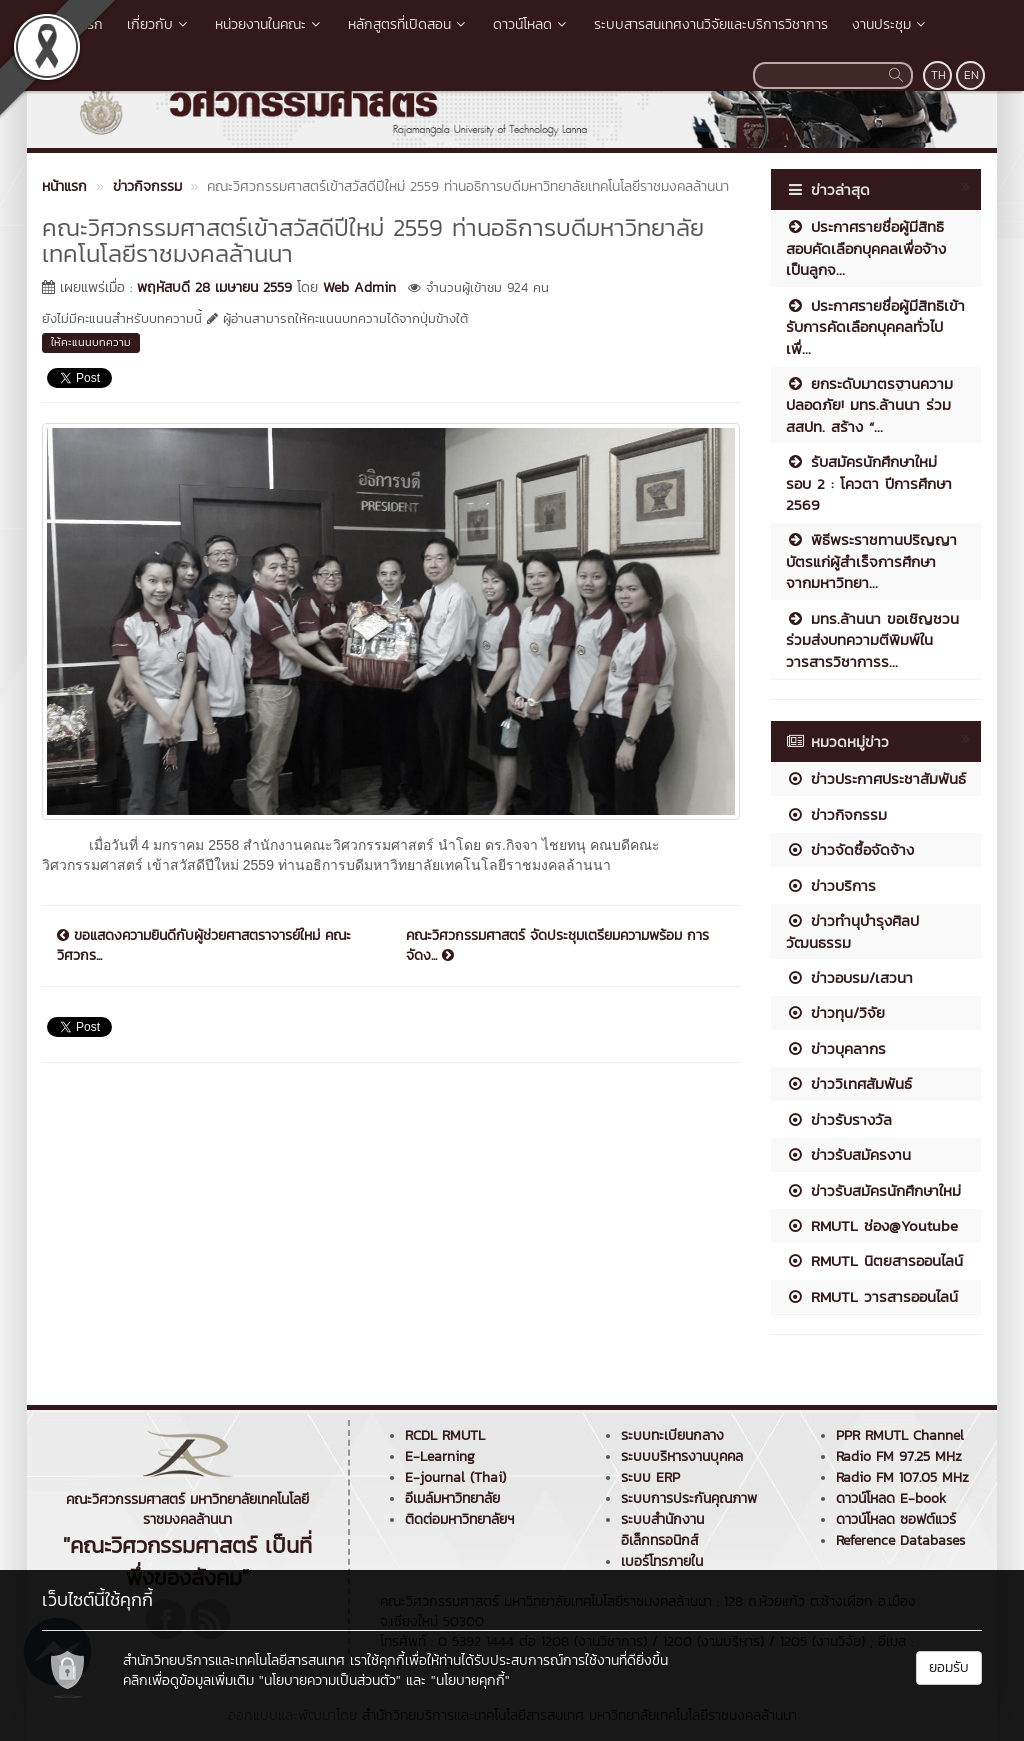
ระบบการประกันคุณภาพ (689, 1498)
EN (971, 75)
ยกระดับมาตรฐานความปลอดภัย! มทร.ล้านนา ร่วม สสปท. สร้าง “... (869, 405)
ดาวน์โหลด (531, 24)
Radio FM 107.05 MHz (902, 1477)
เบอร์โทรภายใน (662, 1561)
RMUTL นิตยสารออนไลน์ (874, 1260)
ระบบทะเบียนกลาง (672, 1435)
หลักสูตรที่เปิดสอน (408, 24)
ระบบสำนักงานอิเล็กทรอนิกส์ (662, 1530)
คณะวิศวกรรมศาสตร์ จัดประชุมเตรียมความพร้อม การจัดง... (557, 946)
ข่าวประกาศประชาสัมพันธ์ (876, 778)
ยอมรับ (949, 1667)
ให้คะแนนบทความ (91, 342)
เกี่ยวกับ (159, 24)
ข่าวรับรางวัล (839, 1119)
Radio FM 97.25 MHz (899, 1456)
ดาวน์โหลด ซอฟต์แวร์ (896, 1519)
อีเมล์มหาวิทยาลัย (452, 1498)
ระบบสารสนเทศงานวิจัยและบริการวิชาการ (711, 24)
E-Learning (440, 1456)
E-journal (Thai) (455, 1477)
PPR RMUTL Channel (900, 1435)
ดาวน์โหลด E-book (891, 1498)
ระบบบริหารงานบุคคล (682, 1456)
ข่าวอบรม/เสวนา (849, 977)
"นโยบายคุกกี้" (470, 1680)
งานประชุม (890, 24)
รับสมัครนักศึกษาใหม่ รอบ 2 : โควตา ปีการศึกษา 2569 (869, 483)
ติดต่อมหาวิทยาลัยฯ (459, 1519)
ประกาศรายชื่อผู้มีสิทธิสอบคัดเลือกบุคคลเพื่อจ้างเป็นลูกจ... (866, 248)
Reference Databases (900, 1540)
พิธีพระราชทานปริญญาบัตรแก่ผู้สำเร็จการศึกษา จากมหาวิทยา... (871, 561)
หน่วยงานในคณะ (269, 24)
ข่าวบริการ (831, 885)
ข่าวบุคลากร (836, 1048)
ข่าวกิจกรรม (836, 814)
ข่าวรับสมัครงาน (848, 1154)
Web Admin (359, 287)
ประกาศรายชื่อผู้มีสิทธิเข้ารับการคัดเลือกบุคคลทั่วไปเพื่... (875, 327)
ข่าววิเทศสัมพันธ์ (849, 1083)
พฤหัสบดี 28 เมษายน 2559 (214, 287)
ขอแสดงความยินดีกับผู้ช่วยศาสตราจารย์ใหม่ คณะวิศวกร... (204, 946)
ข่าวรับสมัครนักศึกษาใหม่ (873, 1190)
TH (938, 75)
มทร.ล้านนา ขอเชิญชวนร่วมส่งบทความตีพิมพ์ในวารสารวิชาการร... (872, 640)
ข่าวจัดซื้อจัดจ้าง (850, 849)
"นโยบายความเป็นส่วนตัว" (330, 1680)
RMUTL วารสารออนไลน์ (872, 1296)
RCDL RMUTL (445, 1435)
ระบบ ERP (650, 1477)
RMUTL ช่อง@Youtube (872, 1225)
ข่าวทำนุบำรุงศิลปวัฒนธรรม (852, 931)
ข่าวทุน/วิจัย (835, 1012)
